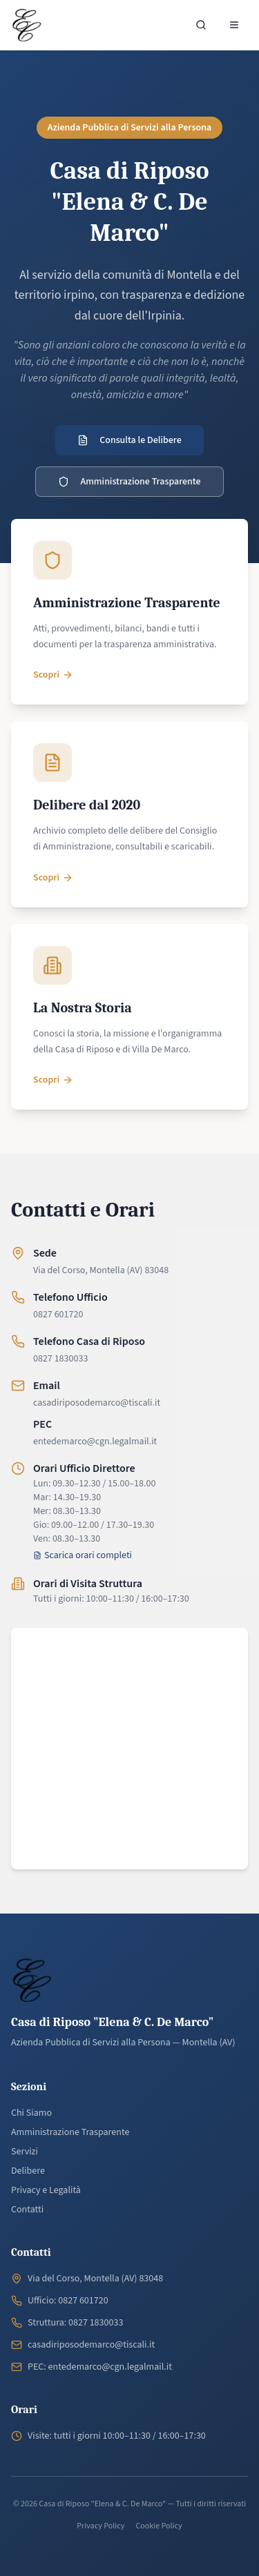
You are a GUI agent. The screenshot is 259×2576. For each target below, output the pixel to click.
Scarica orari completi (82, 1555)
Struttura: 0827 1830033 (75, 2323)
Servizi (24, 2152)
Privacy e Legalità (46, 2190)
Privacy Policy (100, 2526)
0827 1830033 (60, 1359)
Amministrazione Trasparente (129, 482)
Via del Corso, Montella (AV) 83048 (101, 1270)
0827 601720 (58, 1314)
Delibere (28, 2171)
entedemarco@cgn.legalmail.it (95, 1441)
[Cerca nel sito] (201, 25)
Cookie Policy (158, 2526)
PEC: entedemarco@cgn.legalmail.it (100, 2367)
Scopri (53, 675)
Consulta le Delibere (129, 440)
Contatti (27, 2209)
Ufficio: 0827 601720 (68, 2301)
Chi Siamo (31, 2113)
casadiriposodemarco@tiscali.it (96, 1403)
